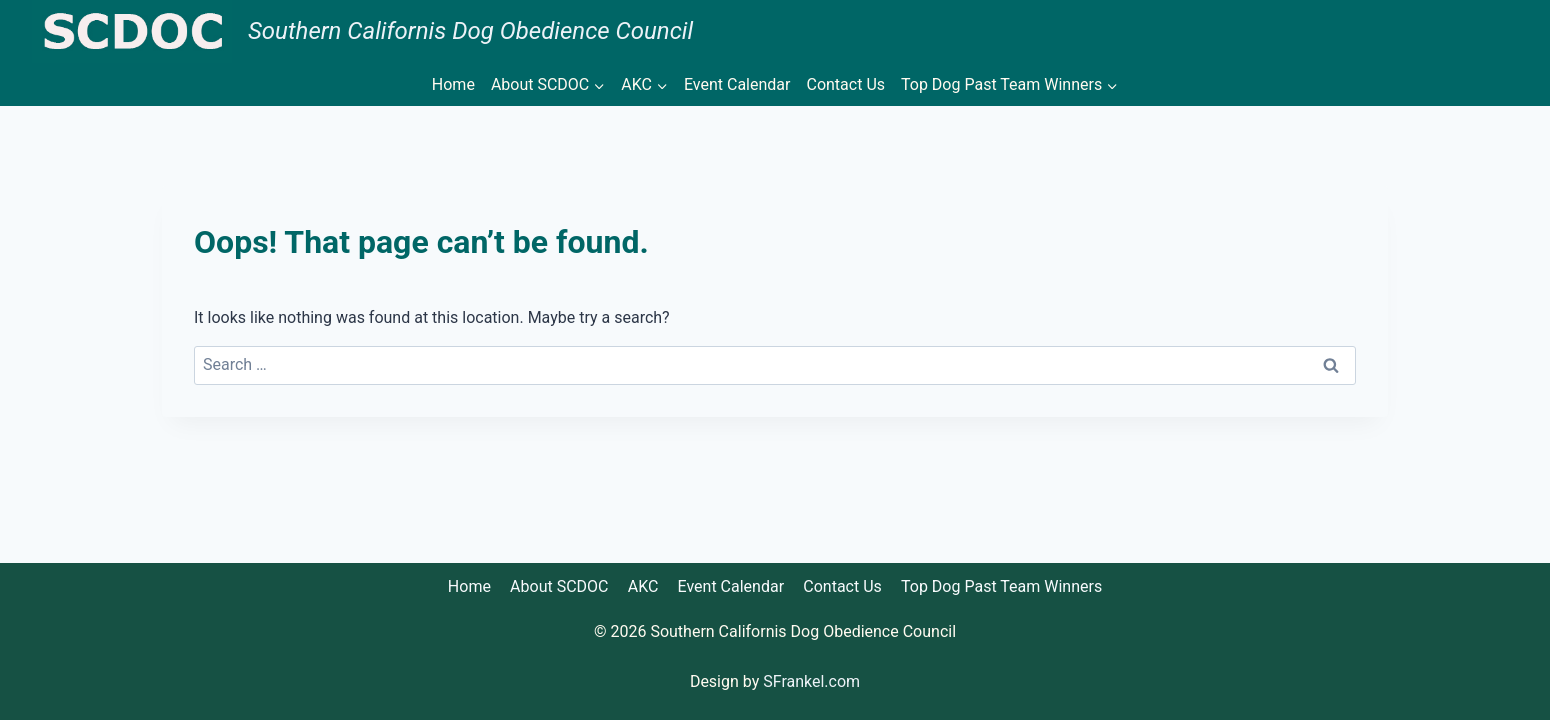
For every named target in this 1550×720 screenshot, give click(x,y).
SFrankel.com (811, 681)
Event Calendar (737, 84)
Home (453, 84)
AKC (643, 586)
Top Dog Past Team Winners (1001, 586)
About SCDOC (559, 586)
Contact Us (845, 84)
